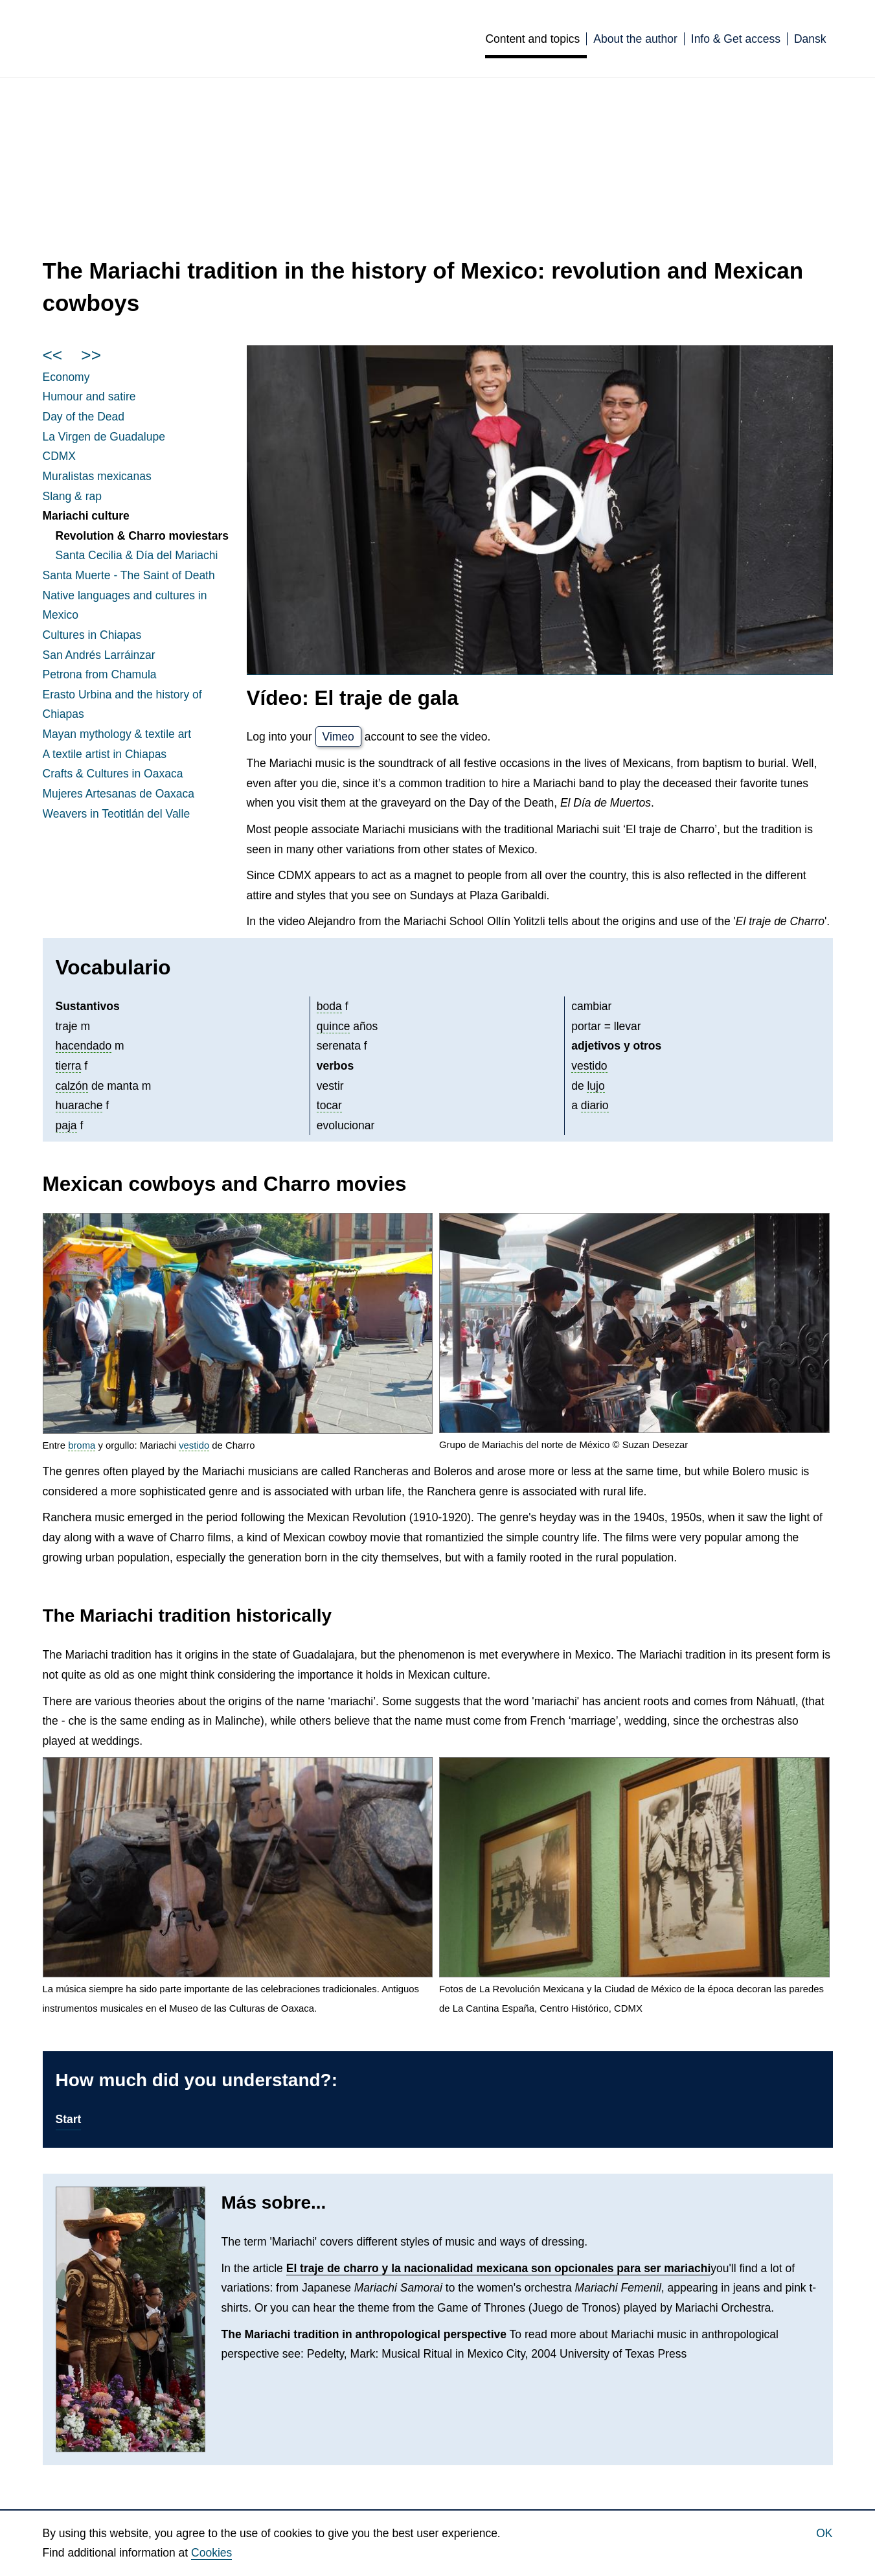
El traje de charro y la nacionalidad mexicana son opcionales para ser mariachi (498, 2268)
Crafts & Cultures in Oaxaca (113, 773)
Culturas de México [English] (213, 38)
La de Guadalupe (104, 436)
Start (69, 2119)
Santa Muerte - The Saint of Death (129, 575)
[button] (238, 1323)
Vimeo (338, 736)
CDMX (59, 456)
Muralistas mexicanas (97, 476)
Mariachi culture (86, 515)
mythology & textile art (117, 734)
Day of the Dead (83, 416)
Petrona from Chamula (100, 674)
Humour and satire (89, 396)
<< (53, 355)
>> (91, 355)
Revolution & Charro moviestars (142, 535)
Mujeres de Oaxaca (118, 793)
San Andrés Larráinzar (99, 655)
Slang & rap (72, 496)
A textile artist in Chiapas (105, 754)
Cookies (211, 2552)
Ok (824, 2533)
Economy (66, 377)
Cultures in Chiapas (92, 634)
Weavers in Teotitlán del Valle (116, 813)
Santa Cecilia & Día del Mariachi (137, 555)
